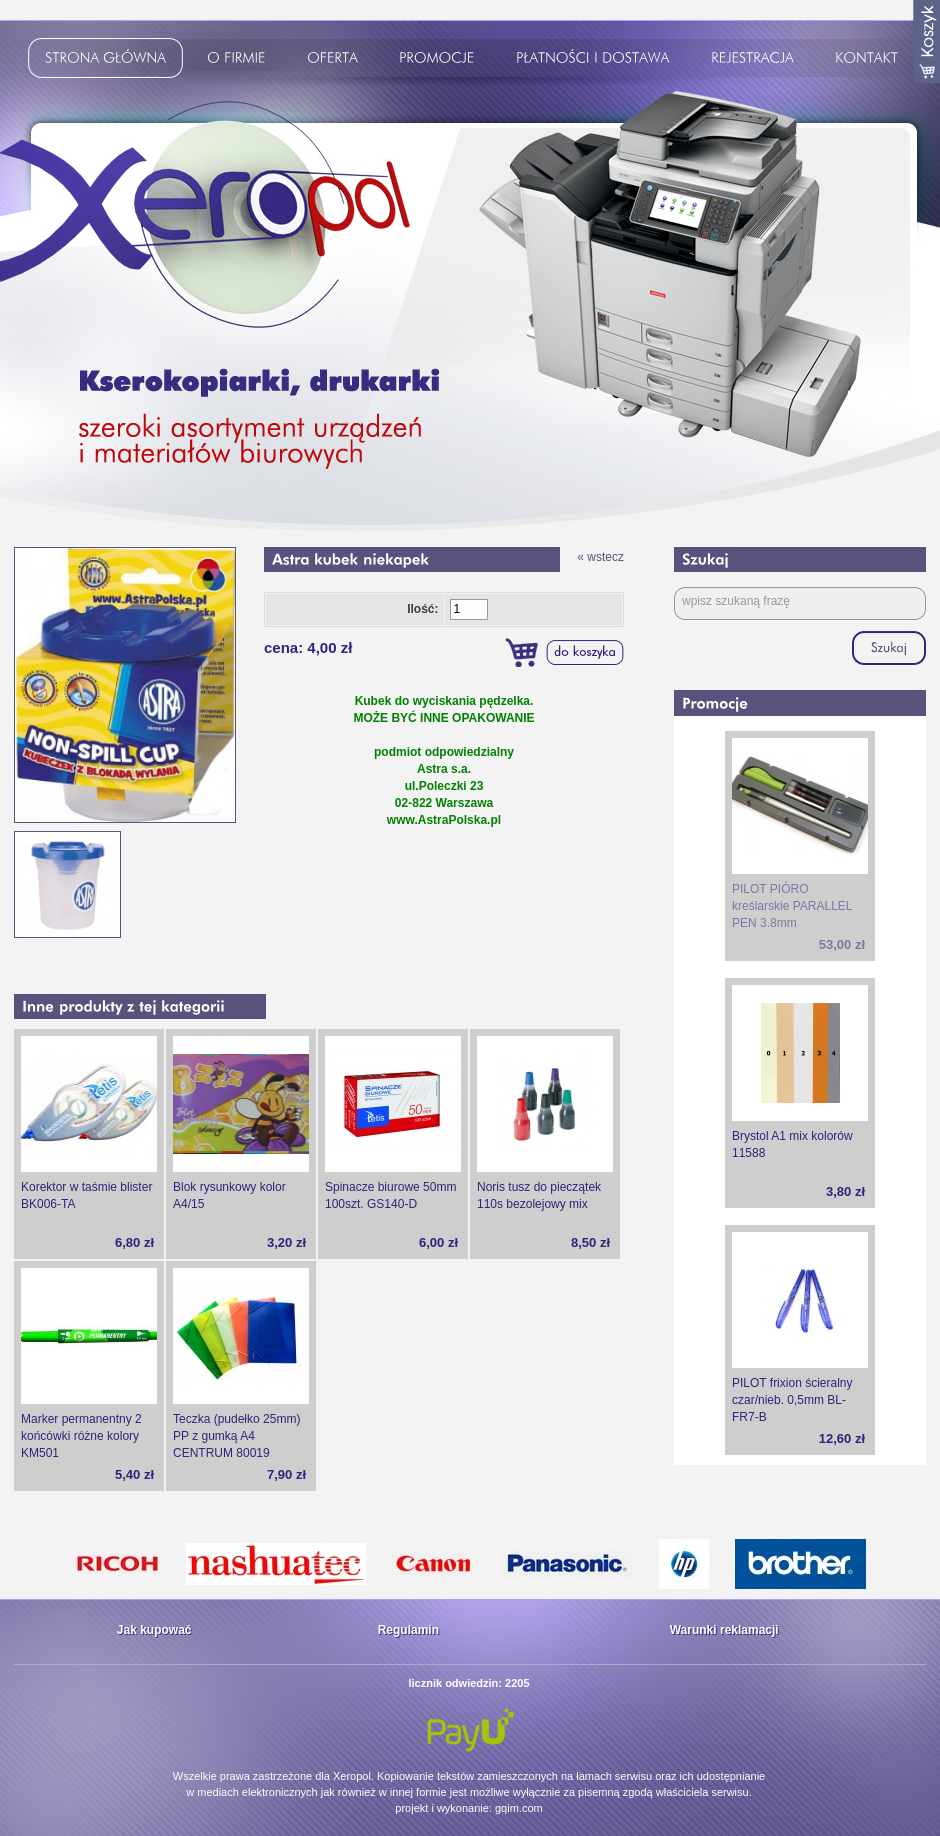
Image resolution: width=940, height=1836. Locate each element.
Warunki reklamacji (724, 1630)
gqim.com (519, 1808)
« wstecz (600, 557)
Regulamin (408, 1630)
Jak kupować (154, 1630)
